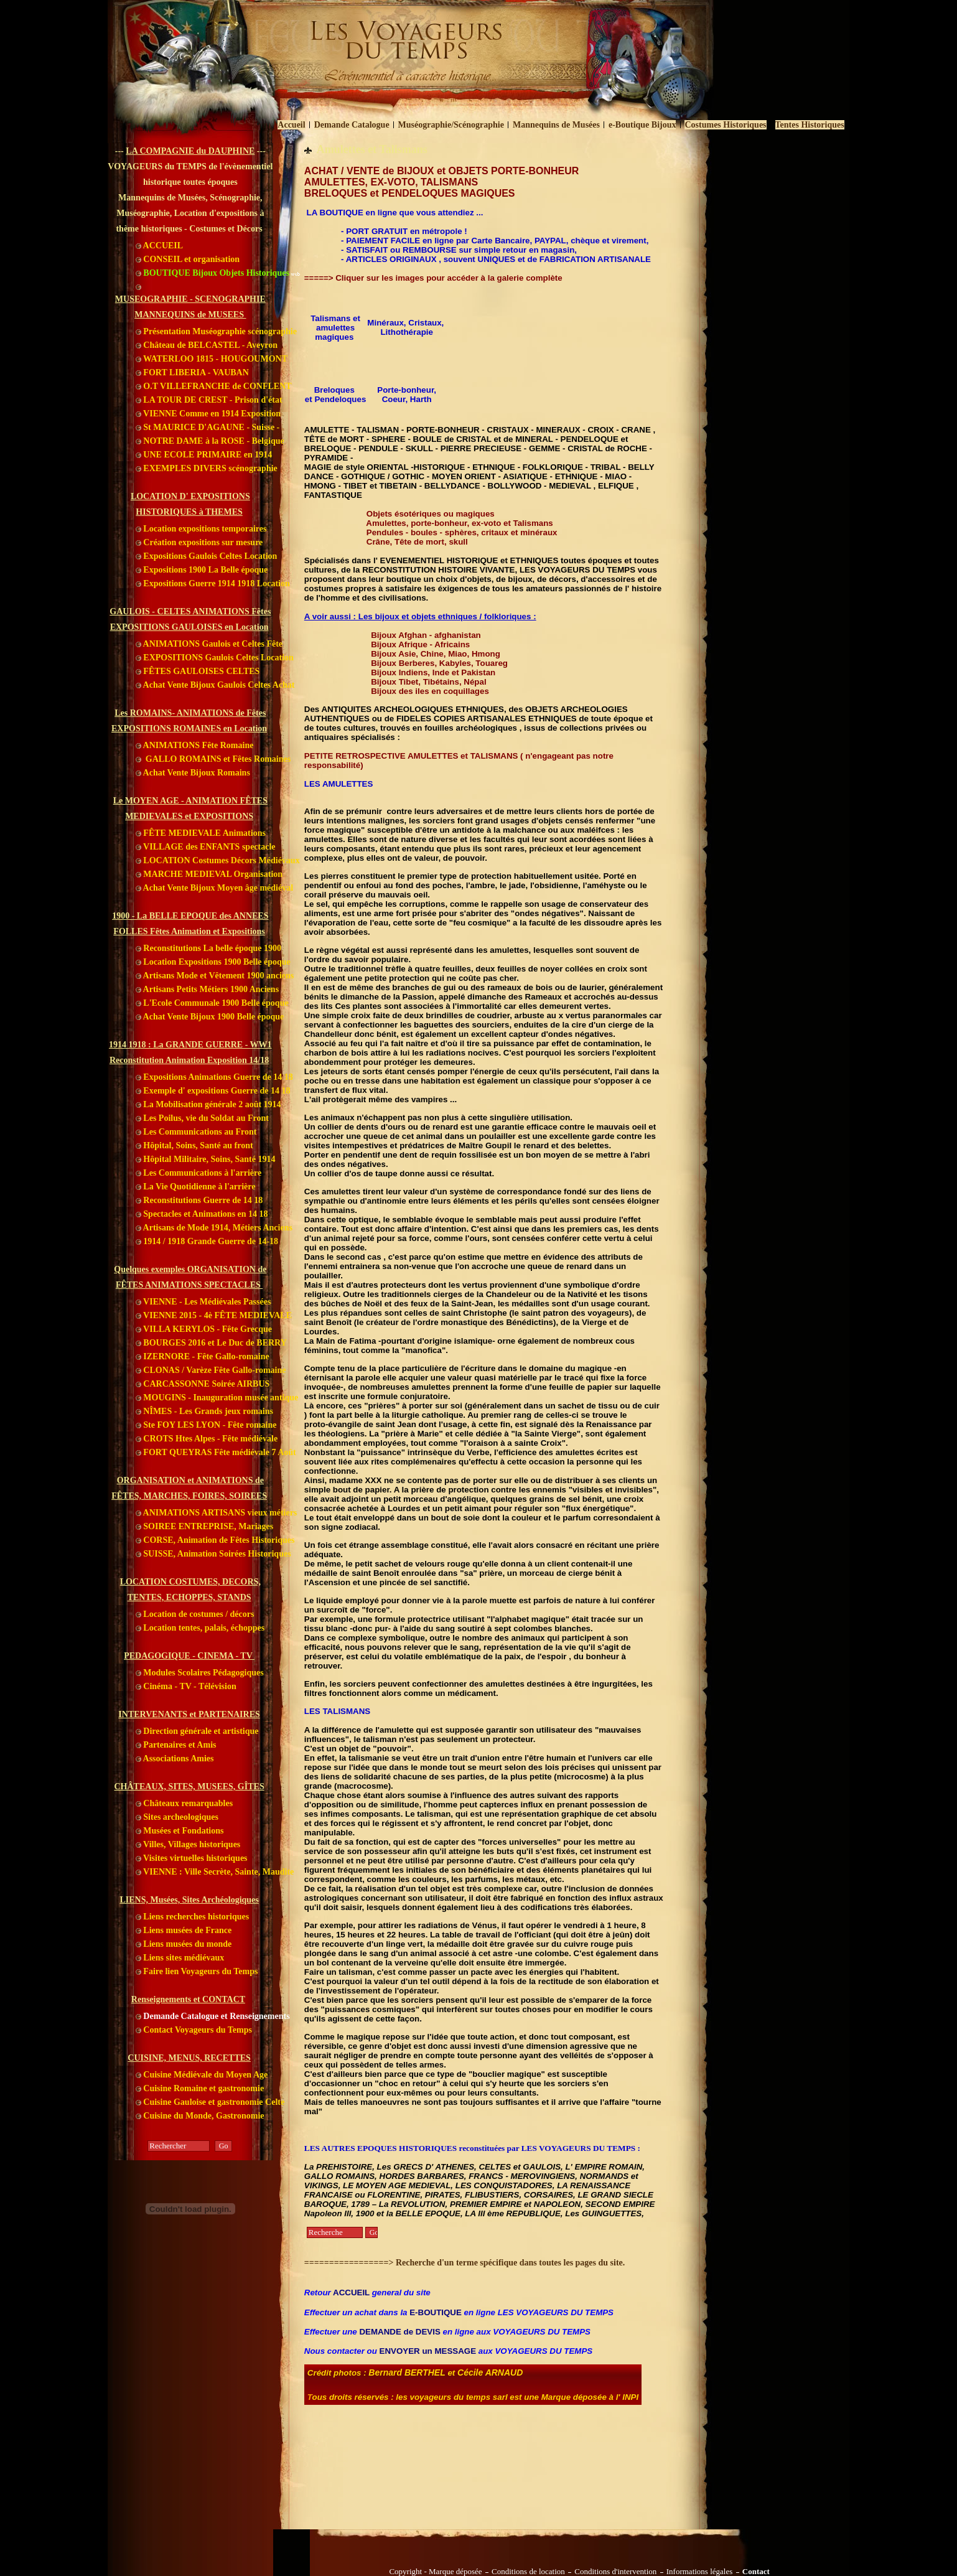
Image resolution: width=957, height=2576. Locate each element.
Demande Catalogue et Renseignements (213, 2016)
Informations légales (700, 2571)
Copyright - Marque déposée (435, 2571)
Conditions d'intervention (615, 2571)
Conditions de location (528, 2571)
